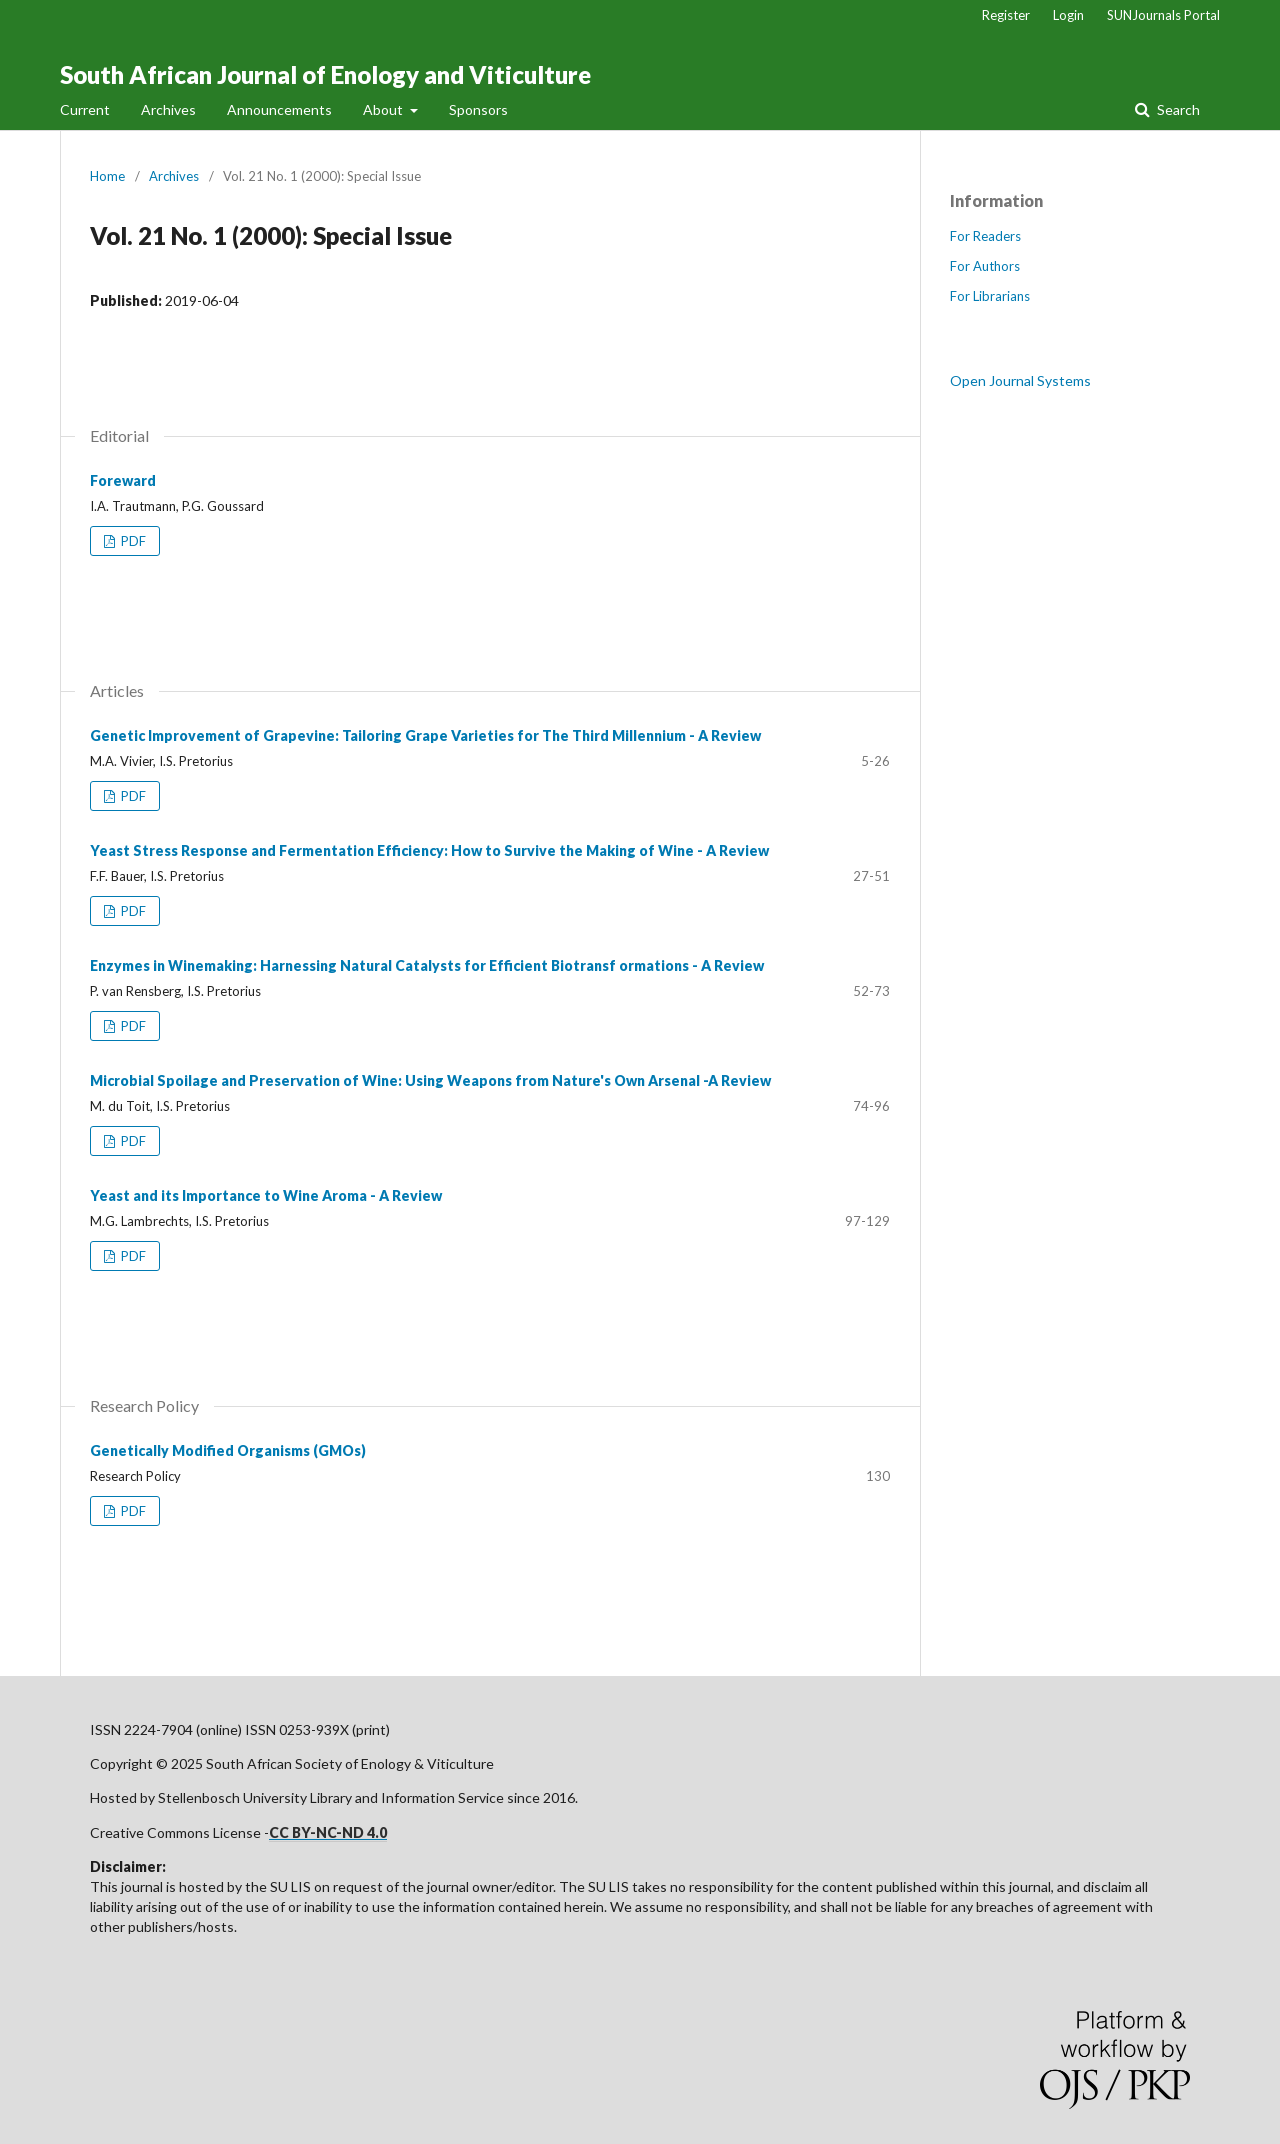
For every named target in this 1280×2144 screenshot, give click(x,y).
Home (107, 176)
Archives (168, 109)
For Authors (985, 266)
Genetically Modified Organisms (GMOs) (228, 1450)
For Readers (985, 236)
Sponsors (478, 109)
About (384, 109)
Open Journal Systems (1020, 380)
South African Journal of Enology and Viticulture (325, 74)
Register (1006, 15)
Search (1177, 109)
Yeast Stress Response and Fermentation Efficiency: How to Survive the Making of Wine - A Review (429, 850)
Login (1068, 15)
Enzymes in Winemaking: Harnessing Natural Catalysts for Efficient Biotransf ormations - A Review (427, 965)
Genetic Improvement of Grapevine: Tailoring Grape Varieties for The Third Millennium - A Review (425, 735)
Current (85, 109)
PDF (132, 541)
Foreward (123, 480)
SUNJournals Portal (1163, 15)
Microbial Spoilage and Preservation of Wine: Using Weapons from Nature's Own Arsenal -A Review (430, 1080)
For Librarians (990, 296)
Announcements (279, 109)
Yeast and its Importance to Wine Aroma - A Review (266, 1195)
